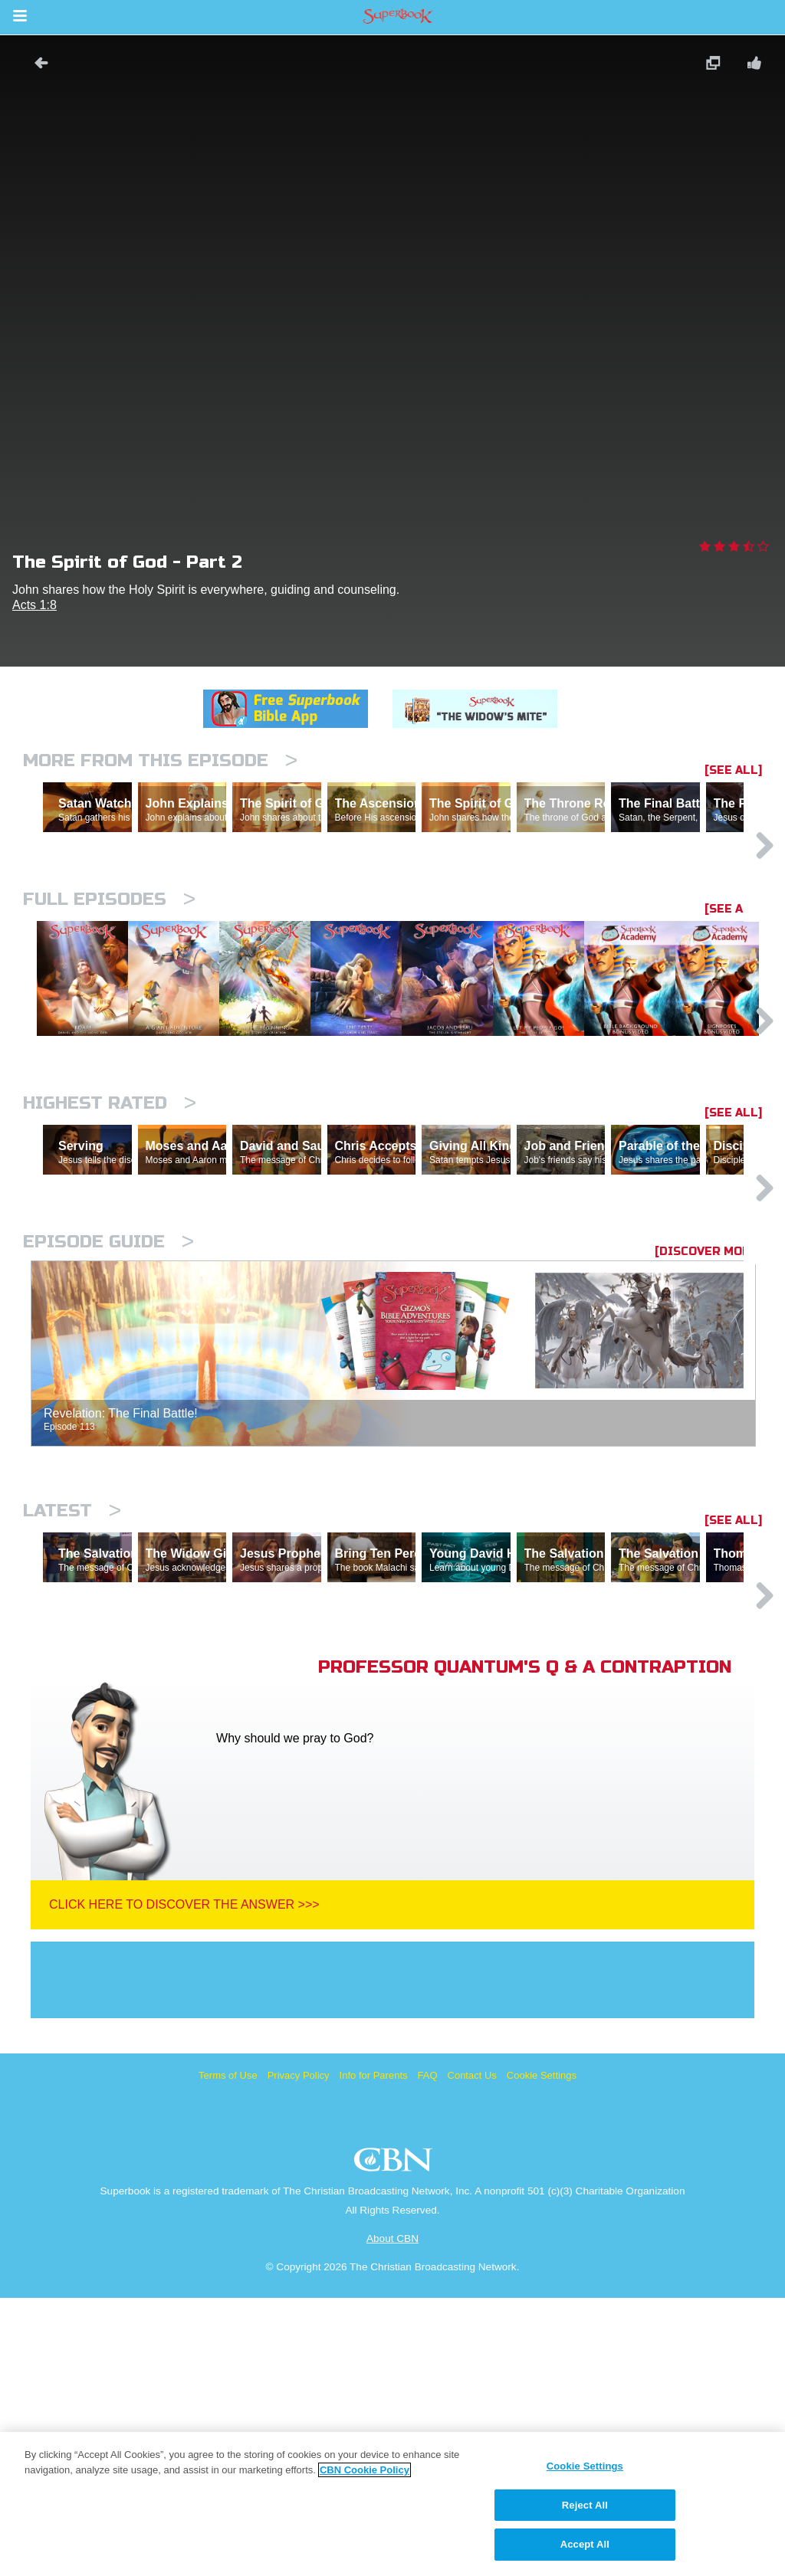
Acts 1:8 (34, 604)
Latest (72, 1722)
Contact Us (472, 2353)
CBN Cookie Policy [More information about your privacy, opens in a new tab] (364, 2470)
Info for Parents (374, 2353)
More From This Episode (160, 760)
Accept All (584, 2544)
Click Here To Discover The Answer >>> (184, 2182)
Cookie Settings (541, 2353)
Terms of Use (228, 2353)
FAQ (428, 2353)
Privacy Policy (299, 2353)
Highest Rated (109, 1247)
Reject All (585, 2505)
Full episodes (109, 965)
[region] (392, 2504)
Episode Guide (108, 1453)
